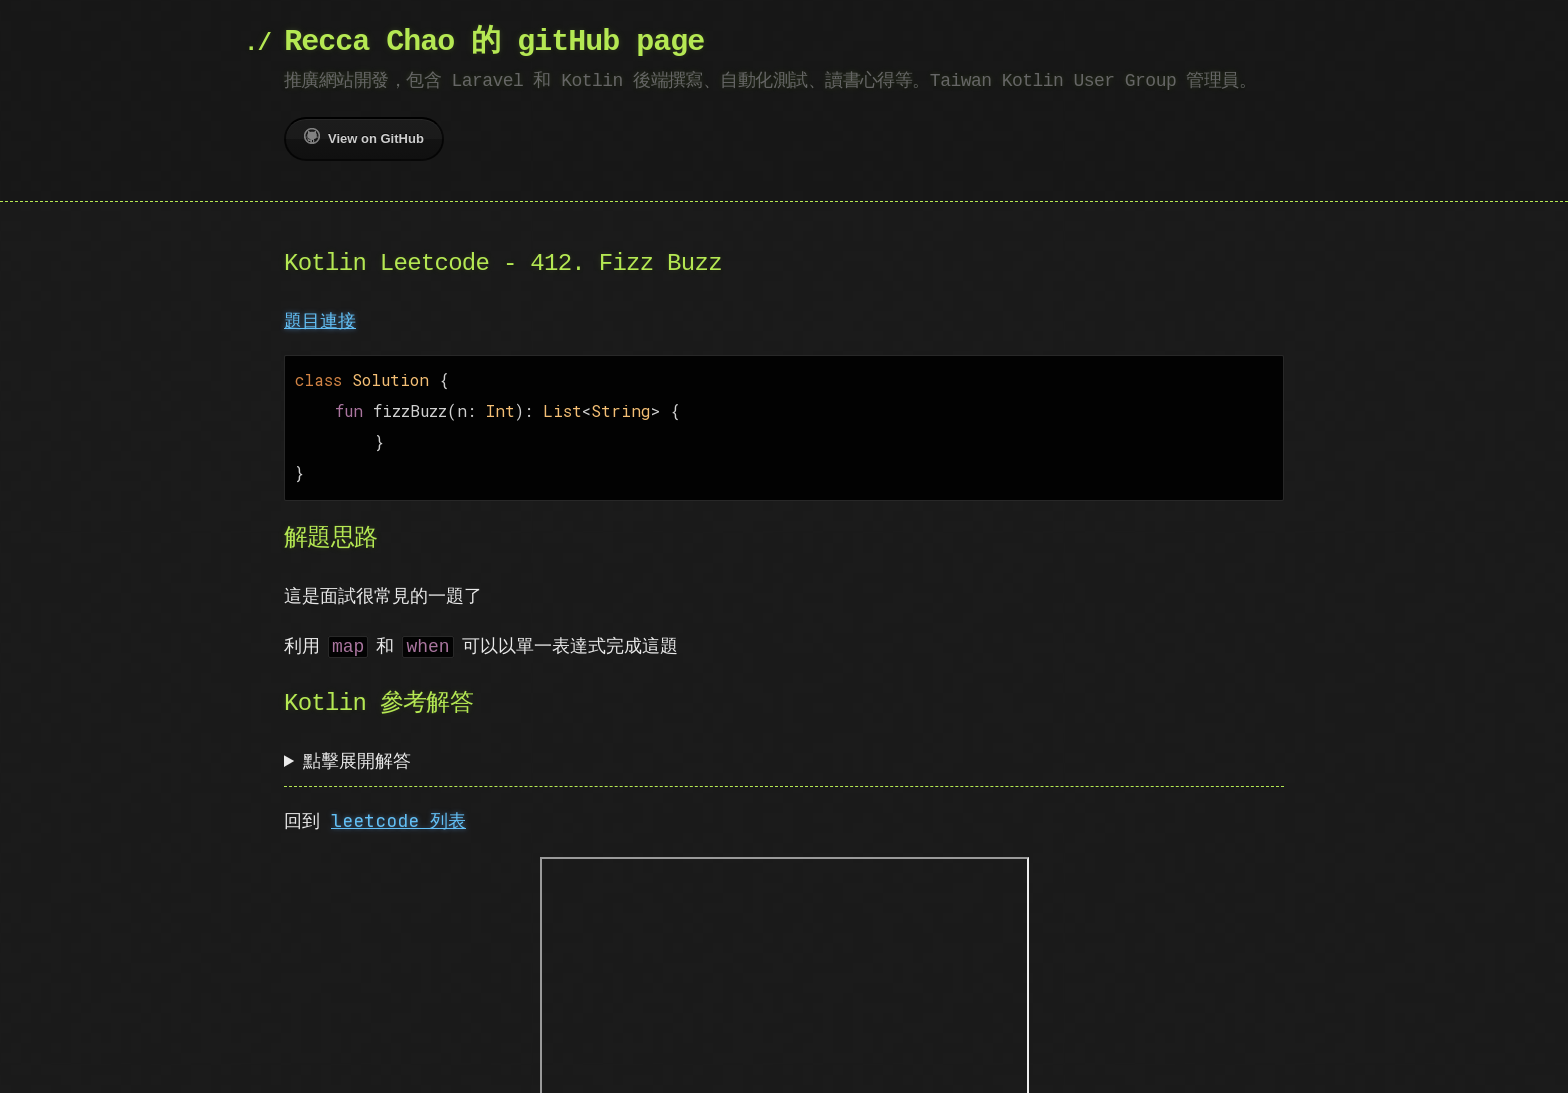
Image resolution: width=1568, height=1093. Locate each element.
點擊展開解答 (357, 752)
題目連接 (320, 320)
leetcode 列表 (398, 812)
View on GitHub (364, 137)
